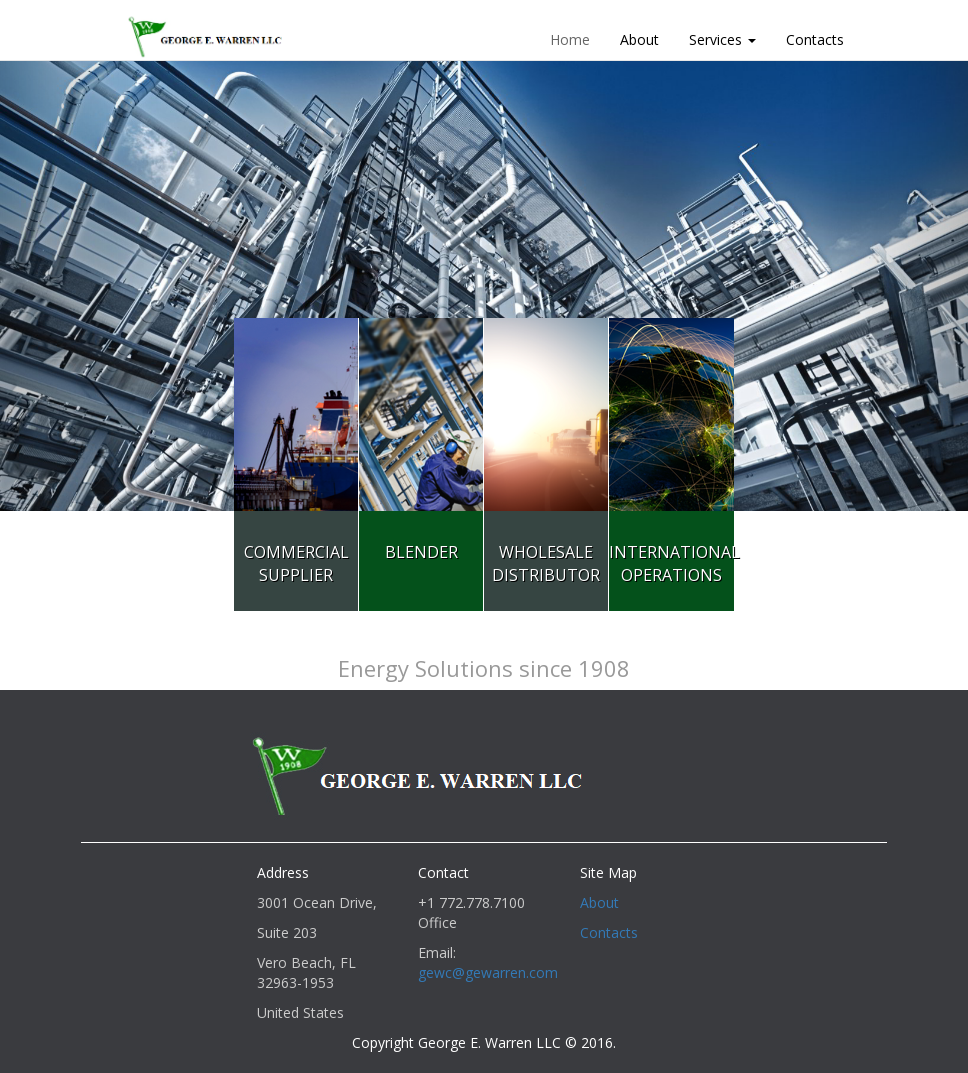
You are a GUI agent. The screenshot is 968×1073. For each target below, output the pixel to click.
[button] (72, 286)
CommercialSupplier (296, 563)
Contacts (815, 39)
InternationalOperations (674, 563)
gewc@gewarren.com (488, 972)
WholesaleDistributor (546, 563)
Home (570, 39)
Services (722, 39)
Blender (421, 552)
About (639, 39)
